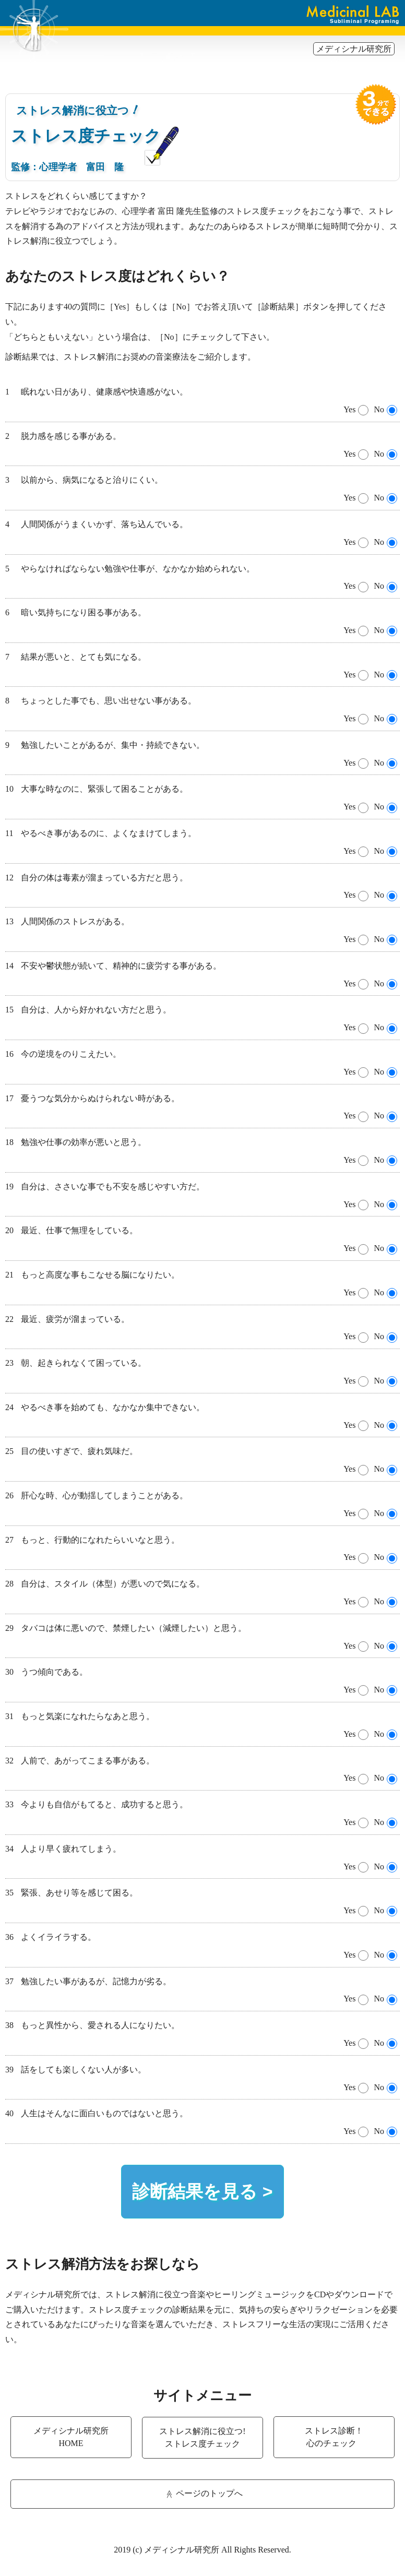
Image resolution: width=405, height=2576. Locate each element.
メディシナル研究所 (353, 48)
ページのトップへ (203, 2494)
